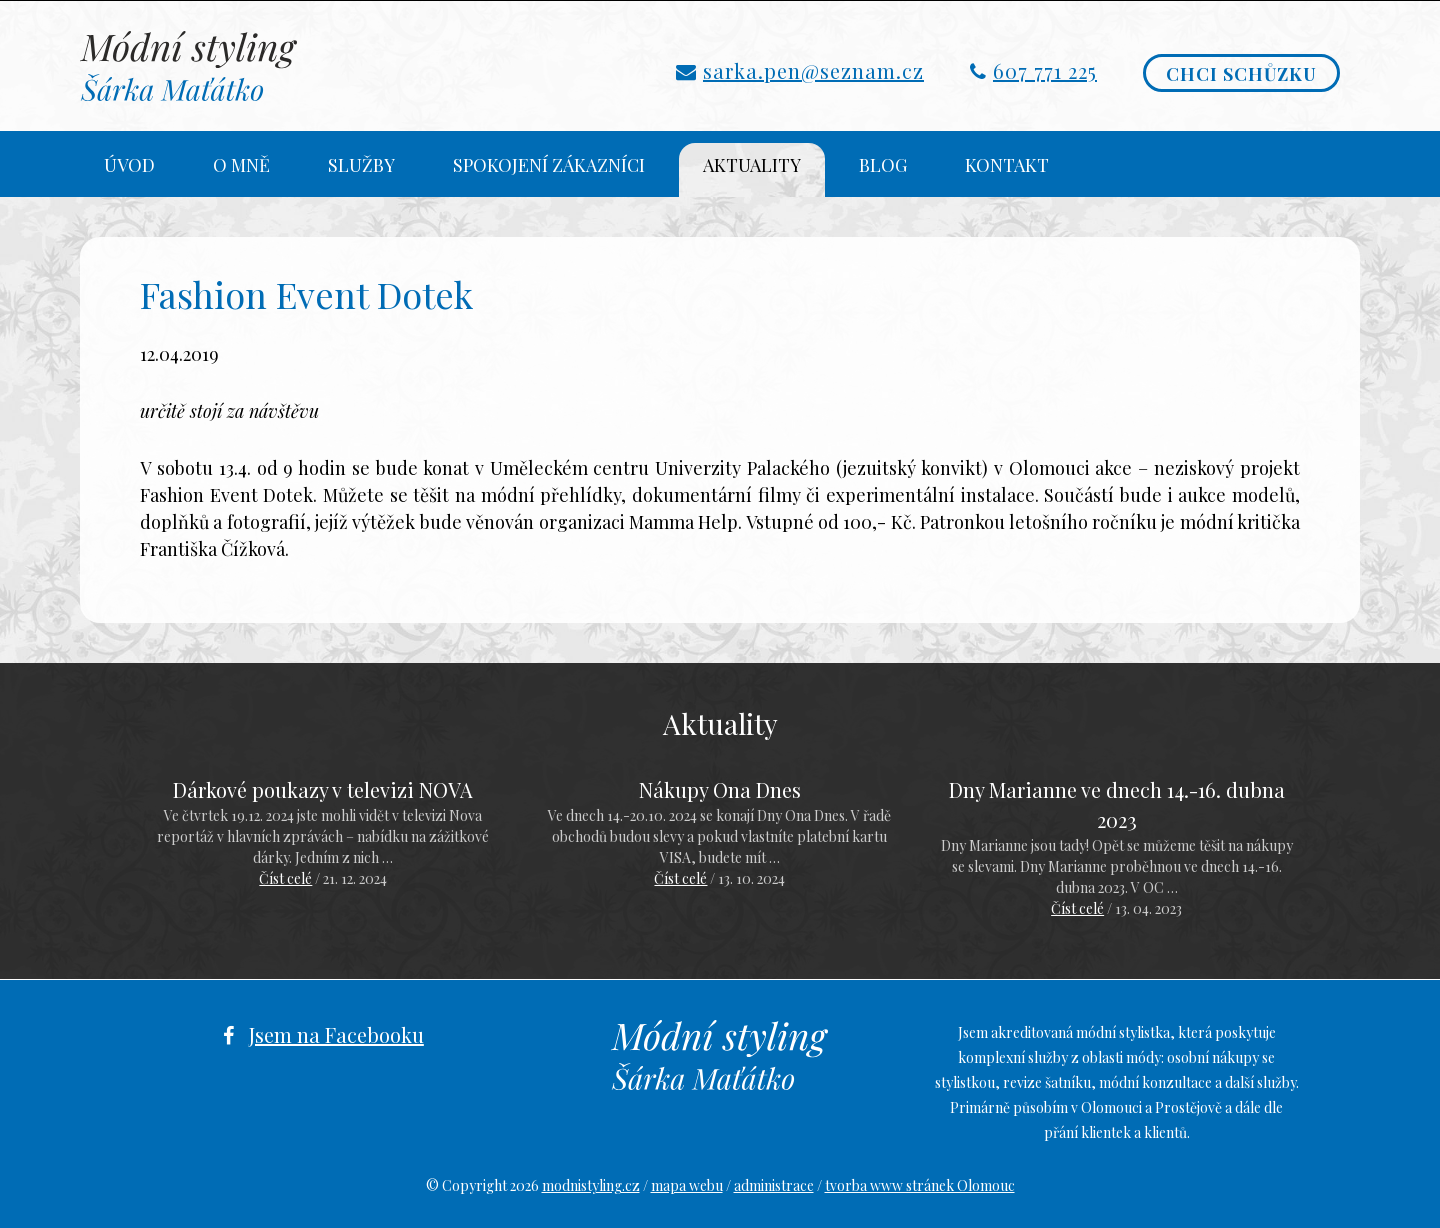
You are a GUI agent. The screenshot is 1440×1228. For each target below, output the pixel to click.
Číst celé (285, 878)
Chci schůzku (1241, 74)
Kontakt (1007, 165)
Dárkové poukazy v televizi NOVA (323, 789)
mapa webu (687, 1185)
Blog (883, 165)
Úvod (129, 165)
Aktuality (752, 165)
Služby (361, 165)
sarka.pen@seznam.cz (813, 70)
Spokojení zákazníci (549, 165)
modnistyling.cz (591, 1185)
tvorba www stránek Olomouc (920, 1185)
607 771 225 (1045, 70)
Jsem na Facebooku (336, 1034)
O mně (241, 165)
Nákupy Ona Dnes (720, 789)
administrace (774, 1185)
